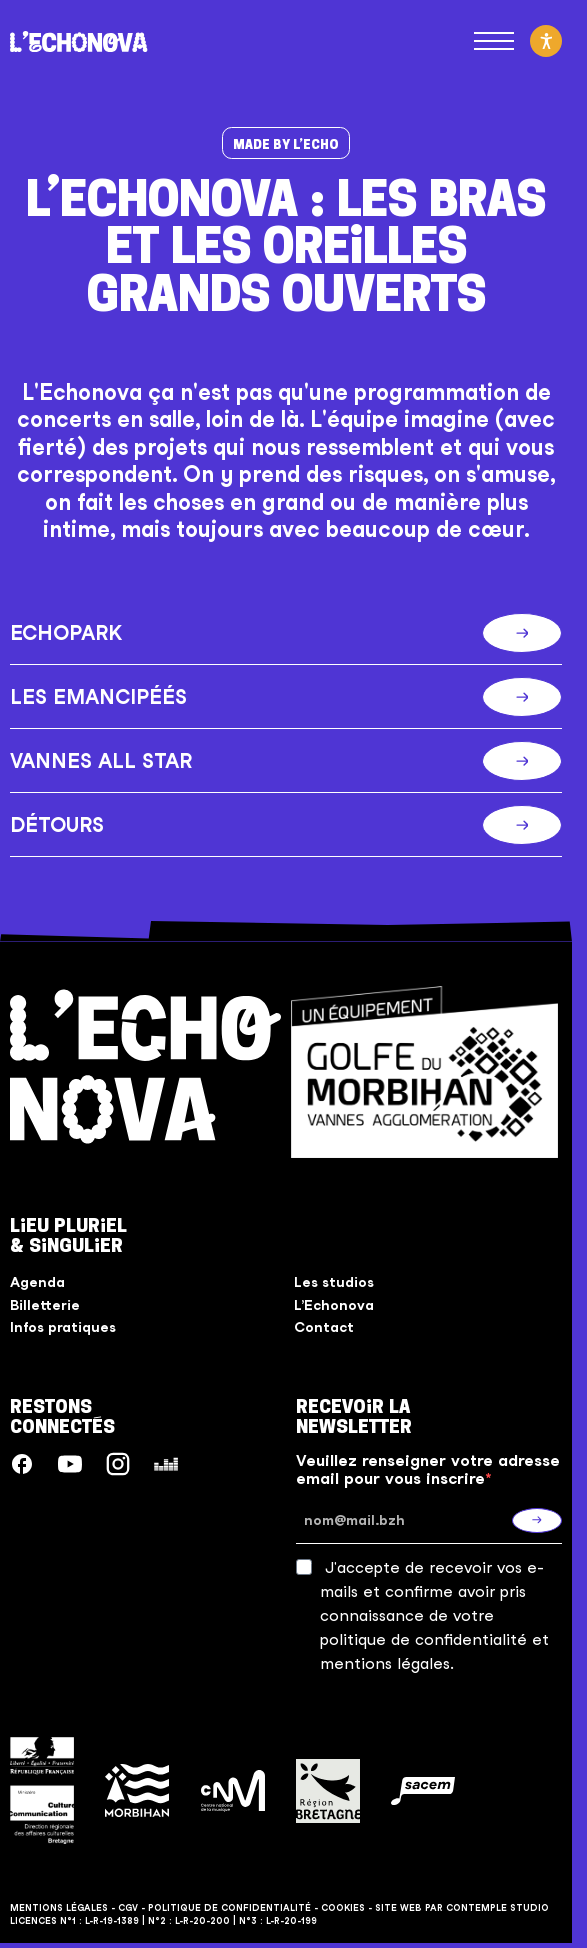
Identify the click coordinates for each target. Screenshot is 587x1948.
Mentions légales (59, 1907)
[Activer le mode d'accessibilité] (546, 41)
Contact (324, 1327)
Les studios (334, 1282)
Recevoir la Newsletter (354, 1416)
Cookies (343, 1907)
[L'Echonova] (79, 41)
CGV (128, 1907)
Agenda (37, 1282)
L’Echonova (334, 1305)
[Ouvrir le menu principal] (494, 41)
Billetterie (45, 1305)
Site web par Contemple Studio (462, 1907)
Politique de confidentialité (229, 1907)
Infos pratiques (63, 1327)
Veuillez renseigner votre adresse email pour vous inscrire (428, 1469)
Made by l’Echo (286, 144)
